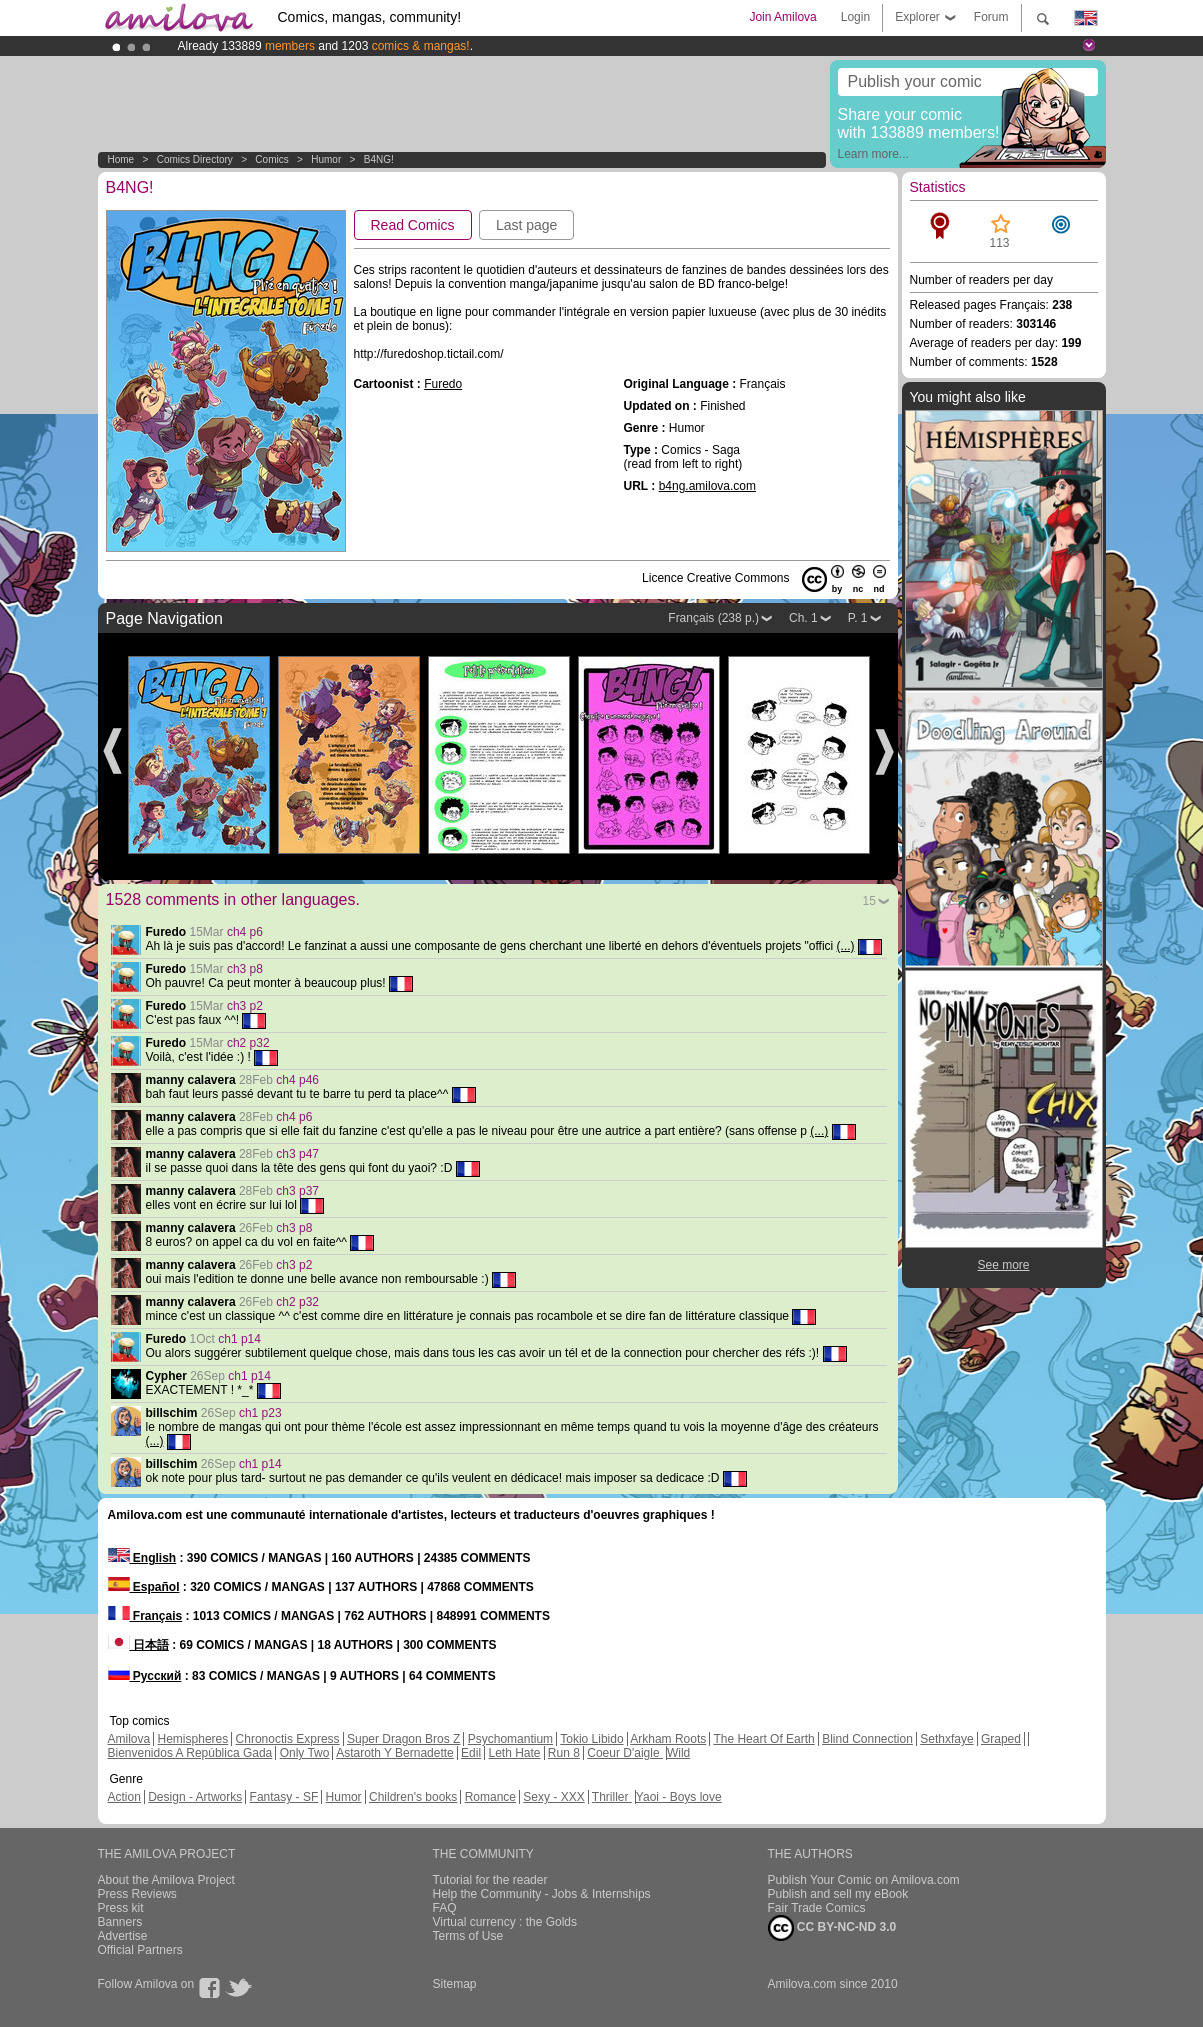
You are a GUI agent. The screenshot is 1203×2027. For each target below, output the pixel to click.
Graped (1001, 1739)
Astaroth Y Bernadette (395, 1753)
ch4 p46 (297, 1080)
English (142, 1558)
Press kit (121, 1908)
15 (869, 901)
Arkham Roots (668, 1739)
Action (124, 1797)
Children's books (413, 1797)
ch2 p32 (248, 1043)
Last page (527, 225)
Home (121, 159)
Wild (678, 1753)
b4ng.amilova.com (707, 486)
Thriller (612, 1797)
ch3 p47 (297, 1154)
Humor (326, 159)
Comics (271, 159)
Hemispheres (193, 1739)
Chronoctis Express (288, 1739)
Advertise (123, 1936)
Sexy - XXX (553, 1797)
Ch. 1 (803, 618)
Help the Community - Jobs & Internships (542, 1894)
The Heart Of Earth (763, 1739)
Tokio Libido (591, 1739)
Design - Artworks (195, 1797)
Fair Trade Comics (817, 1908)
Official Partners (140, 1950)
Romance (490, 1797)
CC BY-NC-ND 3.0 (832, 1928)
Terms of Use (468, 1936)
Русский (145, 1676)
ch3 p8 (245, 969)
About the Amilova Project (166, 1880)
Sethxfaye (946, 1739)
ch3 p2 (245, 1006)
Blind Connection (867, 1739)
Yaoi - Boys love (679, 1797)
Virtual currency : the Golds (505, 1922)
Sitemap (455, 1984)
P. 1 (858, 618)
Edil (471, 1753)
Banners (120, 1922)
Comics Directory (195, 159)
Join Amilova (782, 17)
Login (855, 17)
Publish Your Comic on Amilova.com (864, 1880)
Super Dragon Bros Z (403, 1739)
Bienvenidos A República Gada (190, 1753)
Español (144, 1587)
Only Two (305, 1753)
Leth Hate (514, 1753)
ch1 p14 (239, 1339)
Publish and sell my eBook (838, 1894)
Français (145, 1616)
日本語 (138, 1645)
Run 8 (564, 1753)
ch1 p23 (260, 1413)
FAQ (445, 1908)
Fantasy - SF (284, 1797)
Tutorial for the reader (490, 1880)
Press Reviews (137, 1894)
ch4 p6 (245, 932)
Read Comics (413, 225)
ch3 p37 (297, 1191)
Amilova (129, 1739)
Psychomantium (510, 1739)
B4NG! (379, 159)
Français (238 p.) (713, 618)
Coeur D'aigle (625, 1753)
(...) (846, 946)
